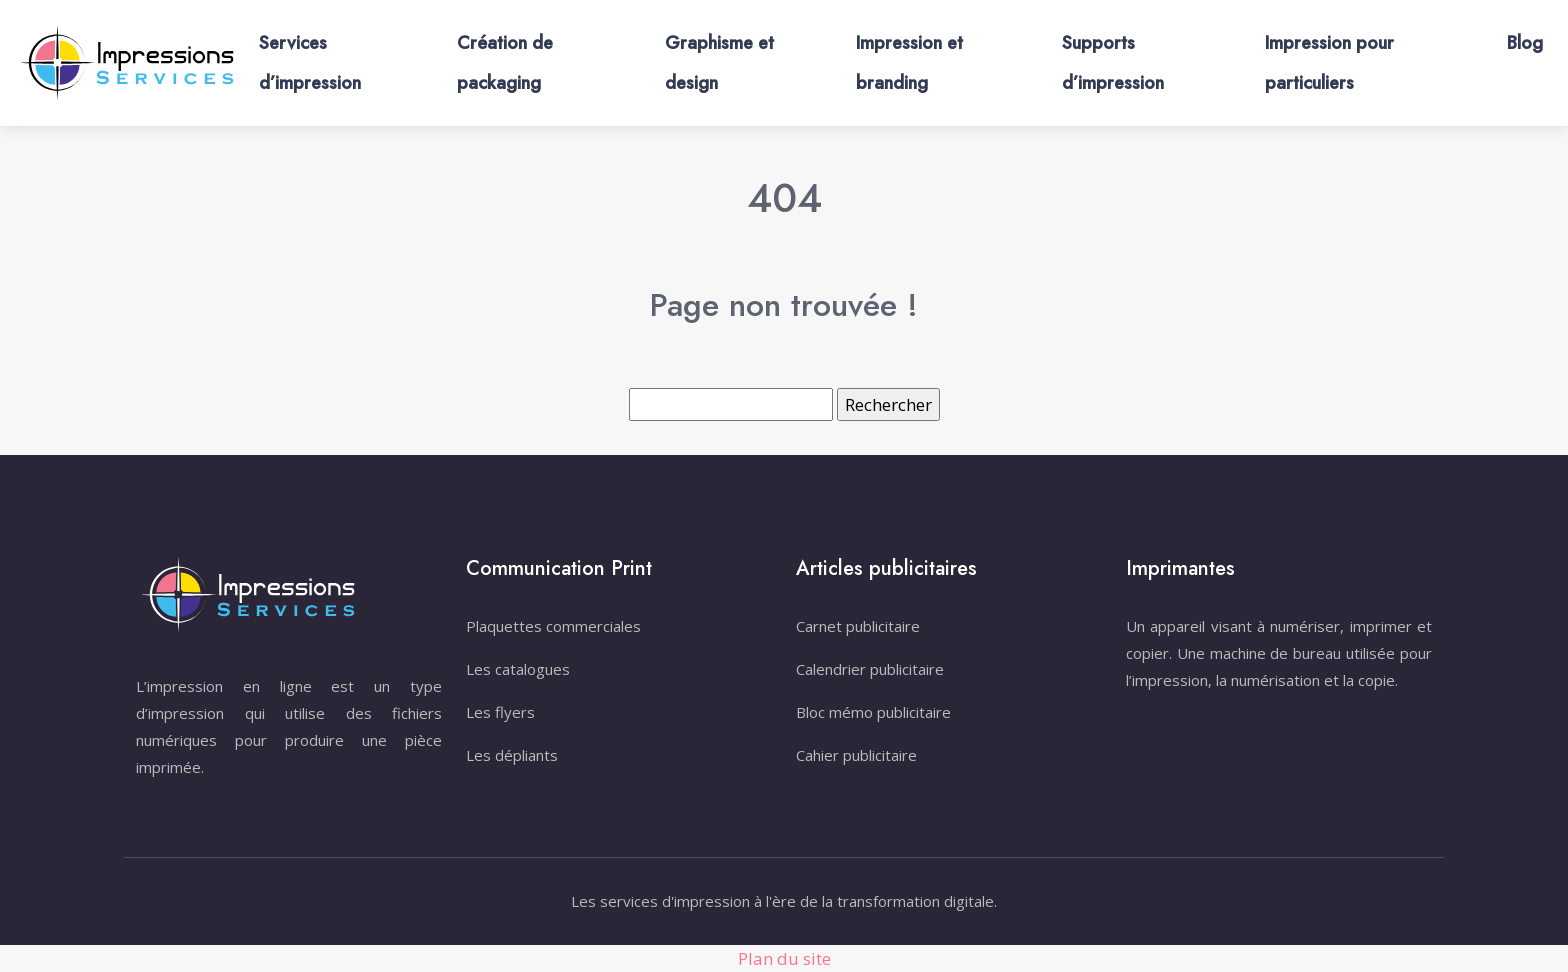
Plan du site (784, 958)
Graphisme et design (719, 63)
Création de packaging (505, 63)
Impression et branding (909, 63)
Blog (1525, 43)
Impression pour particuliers (1329, 63)
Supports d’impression (1113, 63)
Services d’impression (310, 63)
